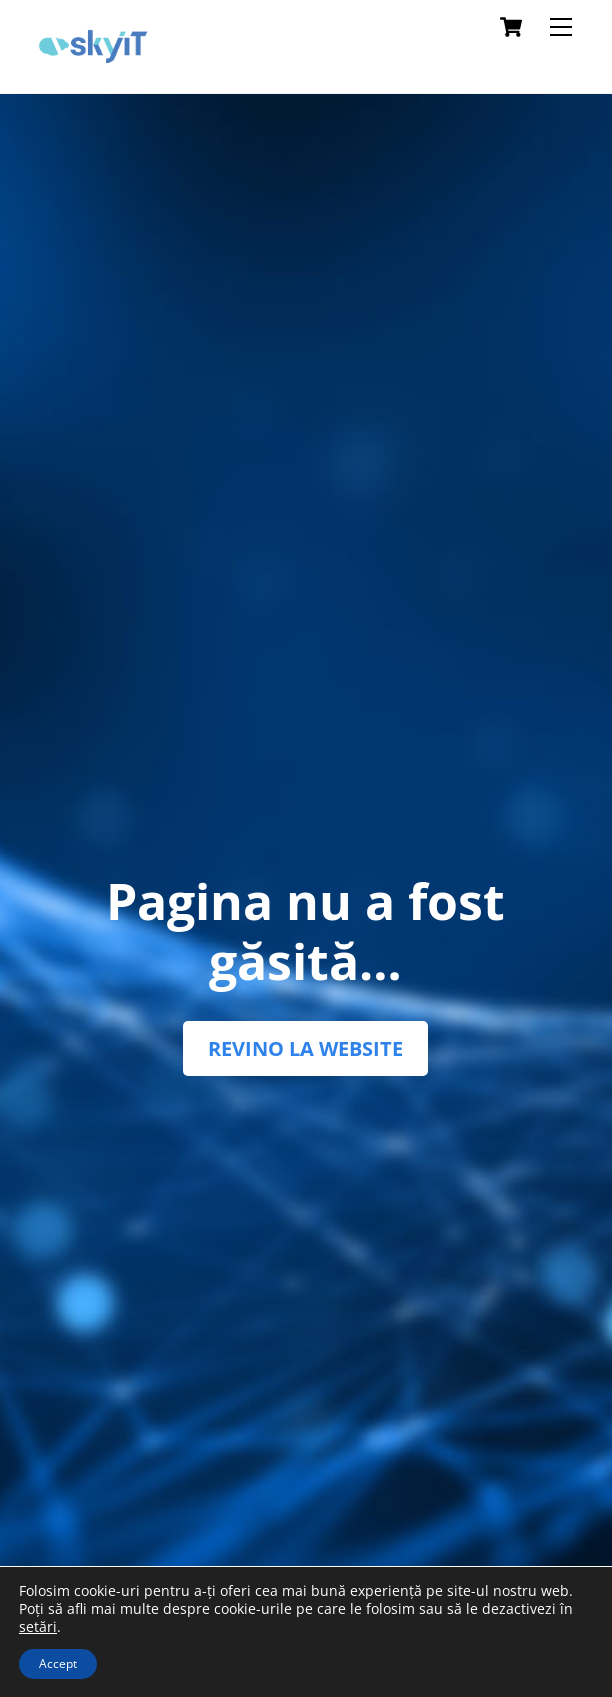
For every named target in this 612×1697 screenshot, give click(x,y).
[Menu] (561, 27)
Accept (58, 1663)
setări (38, 1627)
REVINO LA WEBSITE (305, 1048)
